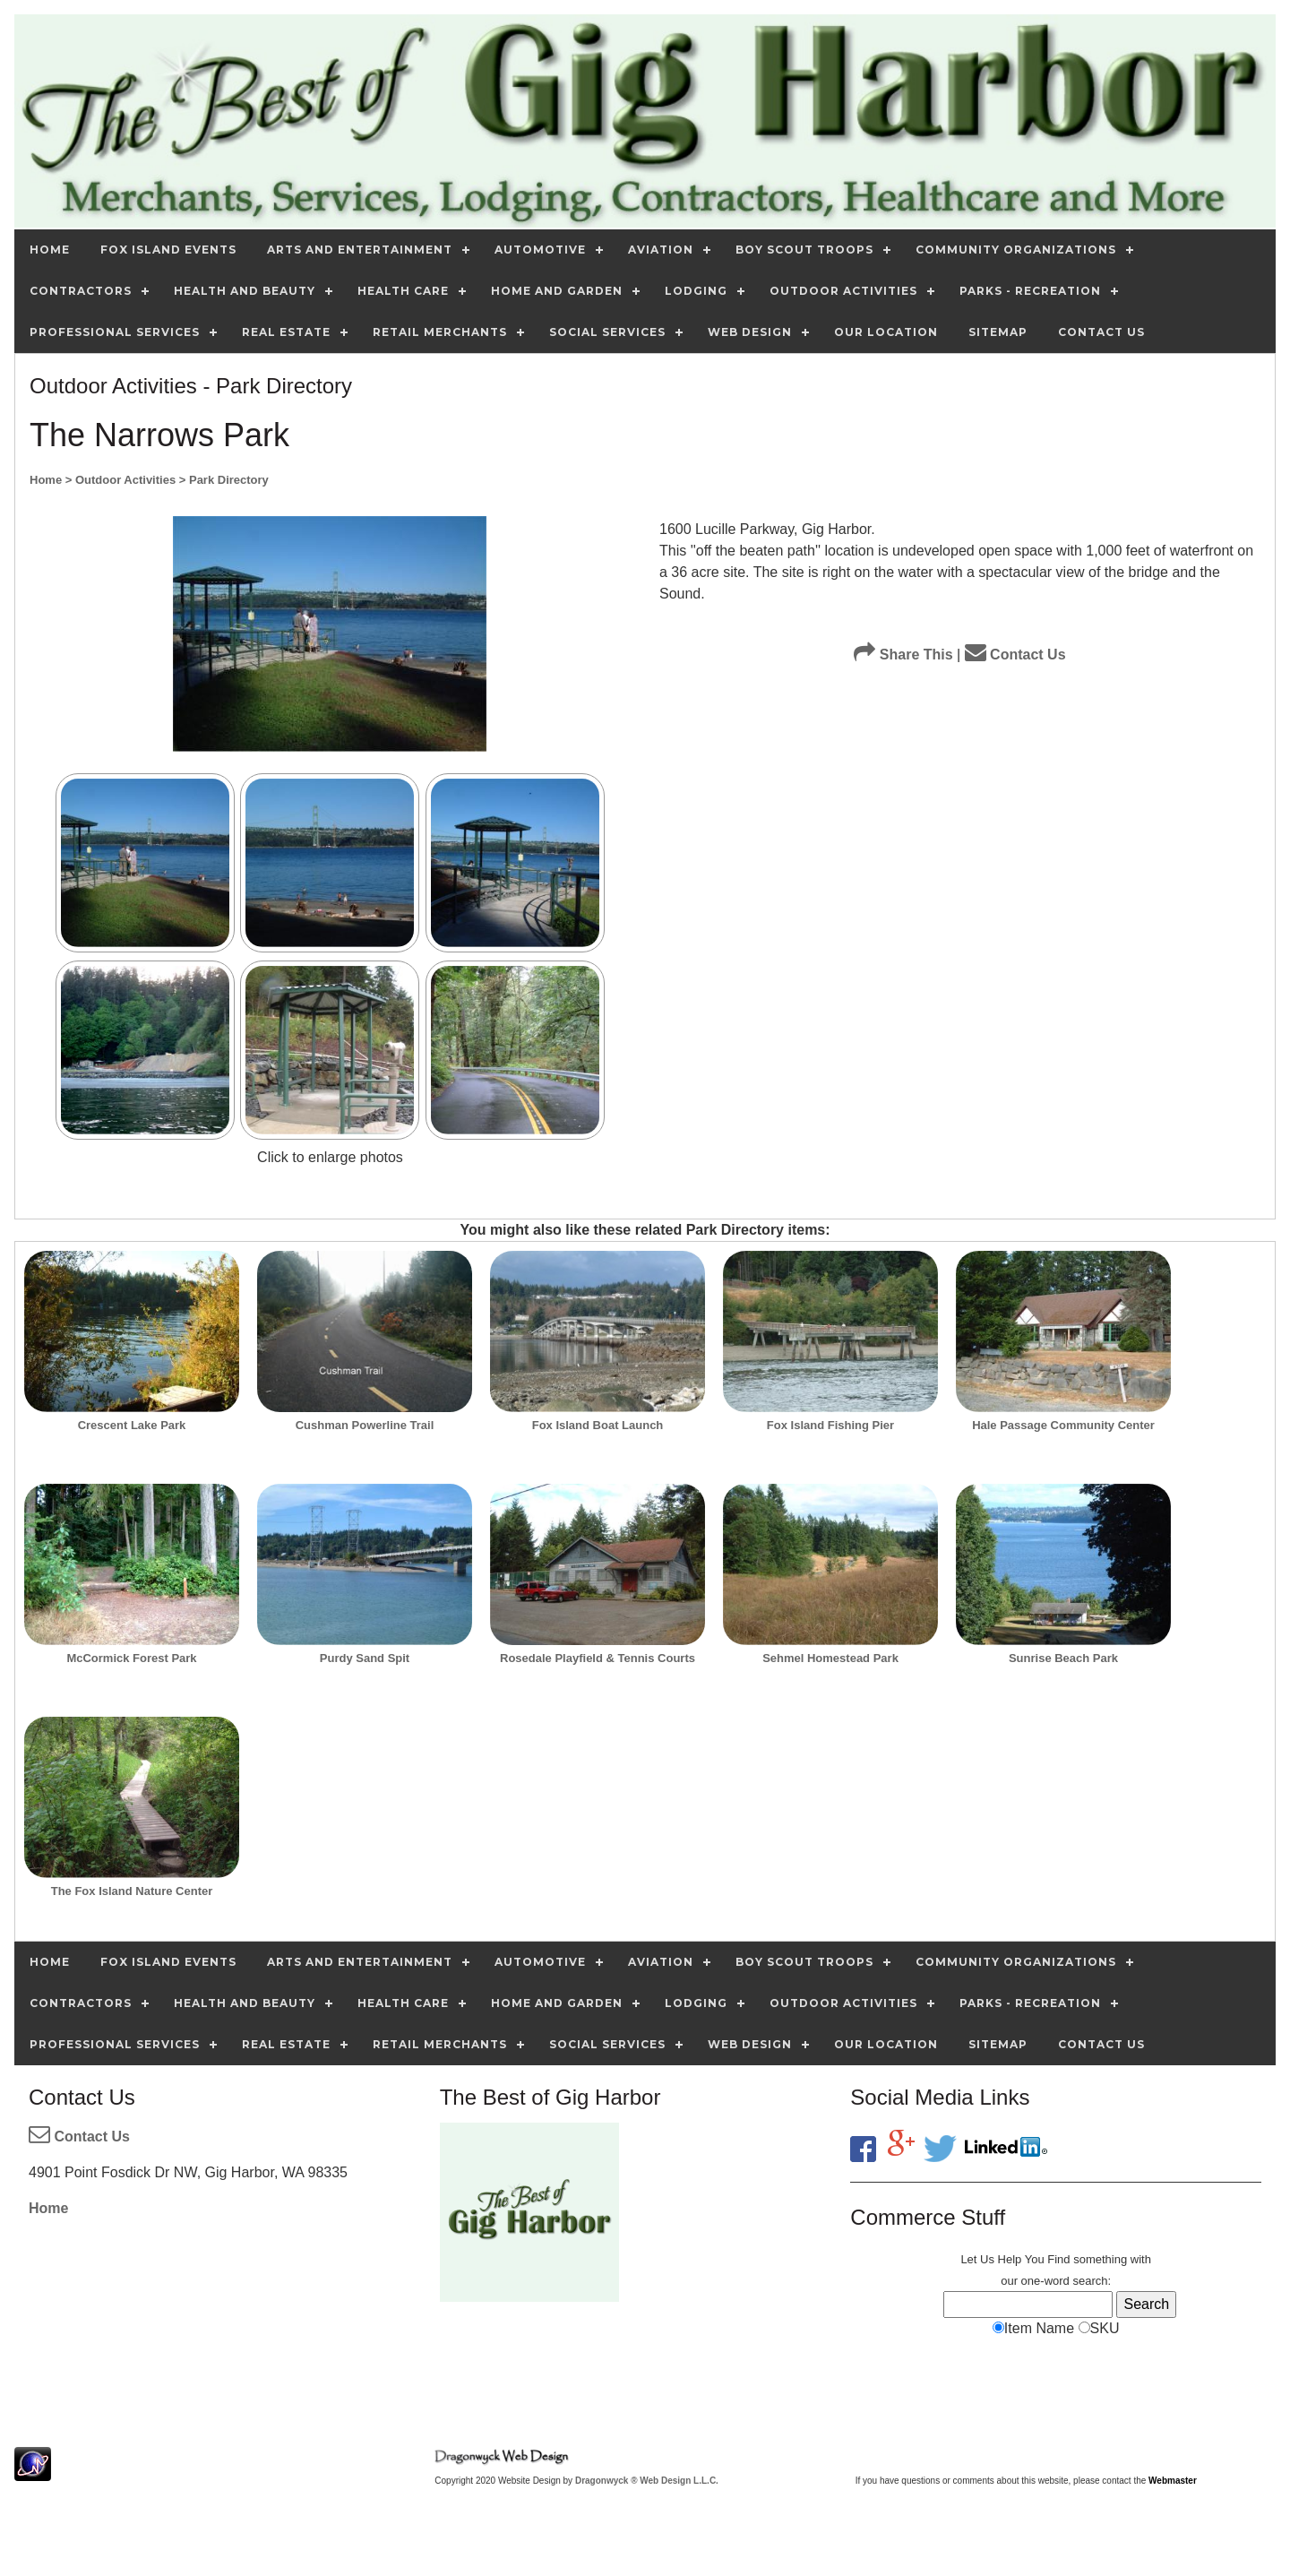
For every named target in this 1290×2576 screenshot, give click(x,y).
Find (1058, 2259)
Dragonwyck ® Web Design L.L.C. (646, 2481)
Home (48, 2208)
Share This (903, 654)
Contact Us (1015, 654)
